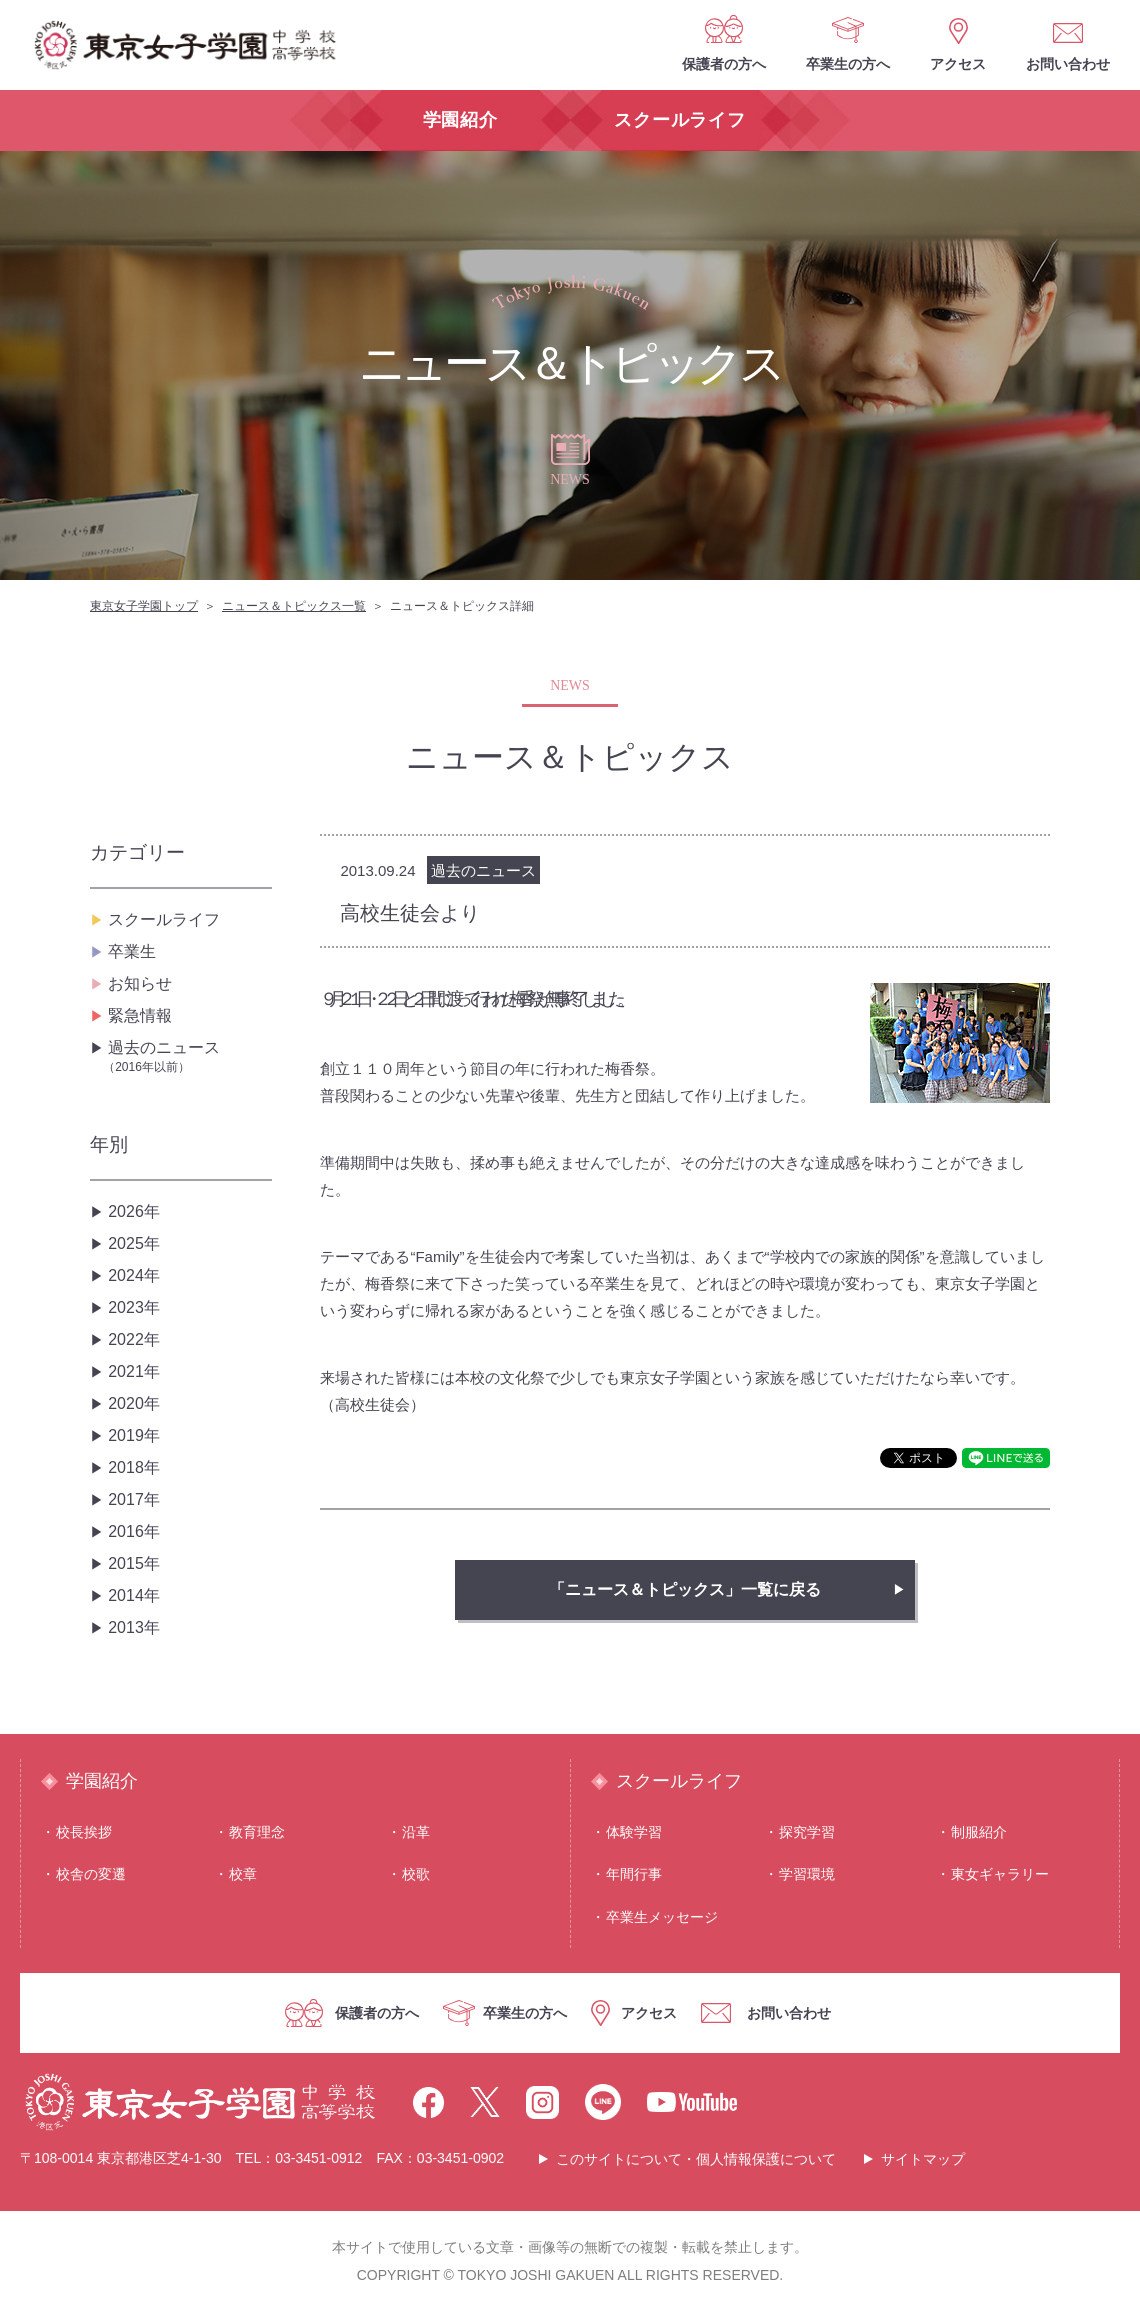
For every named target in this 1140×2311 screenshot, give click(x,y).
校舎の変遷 (91, 1874)
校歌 (416, 1874)
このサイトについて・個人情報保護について (696, 2159)
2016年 (134, 1531)
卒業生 (132, 951)
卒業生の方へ (848, 64)
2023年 (134, 1307)
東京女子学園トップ (144, 606)
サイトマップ (923, 2159)
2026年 (134, 1211)
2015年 (134, 1563)
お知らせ (140, 983)
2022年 (134, 1339)
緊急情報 (140, 1015)
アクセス (958, 64)
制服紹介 (979, 1832)
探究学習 (807, 1832)
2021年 (134, 1371)
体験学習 (634, 1832)
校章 (243, 1874)
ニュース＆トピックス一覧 (294, 606)
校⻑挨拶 (84, 1832)
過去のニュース (187, 1057)
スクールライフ (164, 919)
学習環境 (807, 1874)
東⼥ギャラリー (1000, 1874)
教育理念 (257, 1832)
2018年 (134, 1467)
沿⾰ (416, 1832)
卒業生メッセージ (662, 1917)
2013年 (134, 1627)
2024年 (134, 1275)
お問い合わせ (1068, 64)
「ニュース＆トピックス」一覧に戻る (685, 1589)
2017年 (134, 1499)
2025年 (134, 1243)
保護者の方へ (724, 64)
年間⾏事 (634, 1874)
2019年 (134, 1435)
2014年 (134, 1595)
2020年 (134, 1403)
